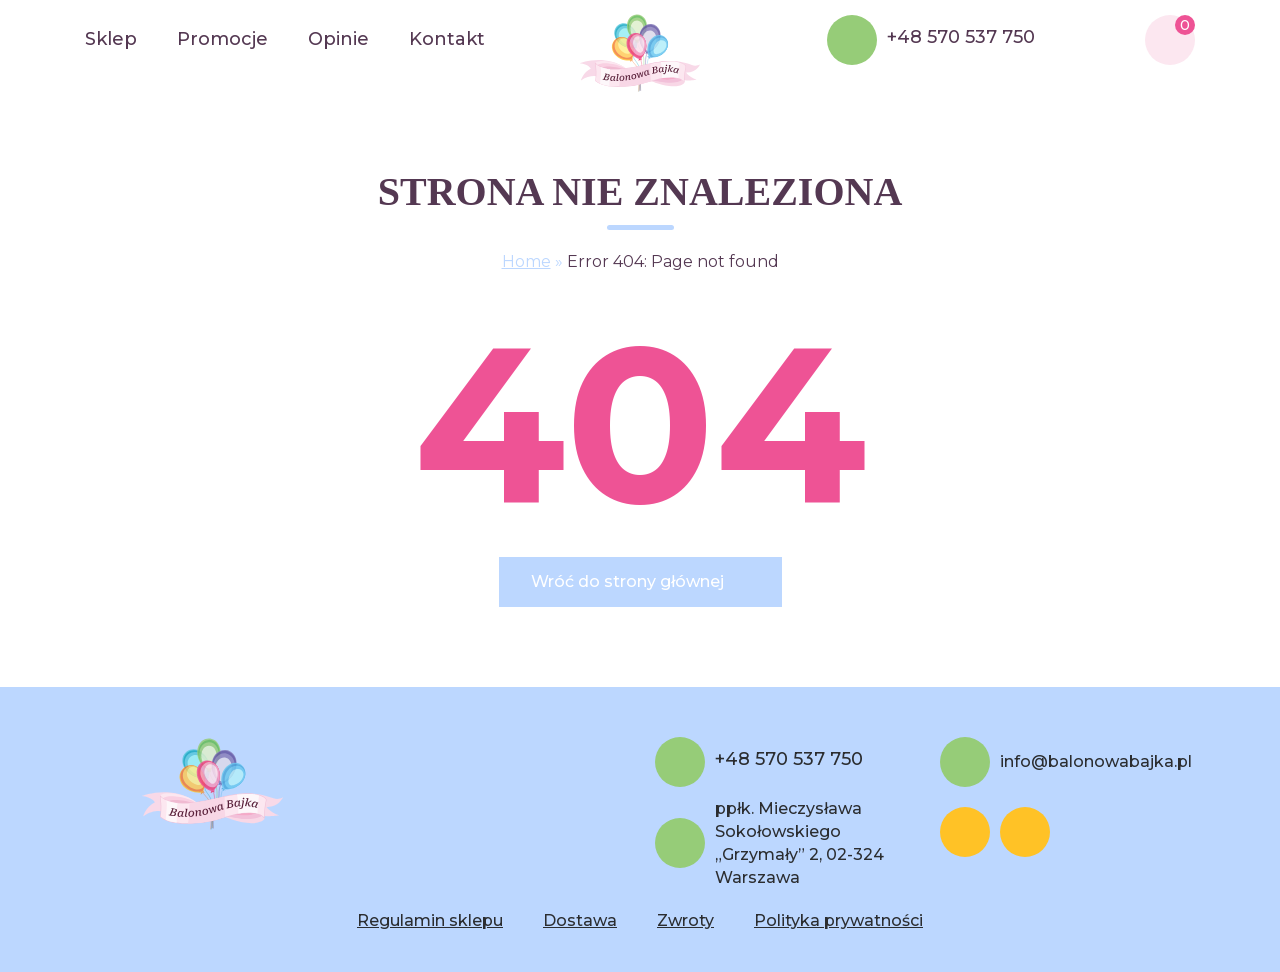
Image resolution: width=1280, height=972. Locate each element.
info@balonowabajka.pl (1096, 761)
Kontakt (447, 39)
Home (526, 261)
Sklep (111, 39)
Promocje (222, 39)
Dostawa (580, 920)
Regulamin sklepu (430, 920)
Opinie (338, 39)
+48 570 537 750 (961, 38)
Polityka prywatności (838, 920)
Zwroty (685, 920)
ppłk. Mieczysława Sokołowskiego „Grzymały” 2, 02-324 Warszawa (799, 843)
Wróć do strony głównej (627, 581)
